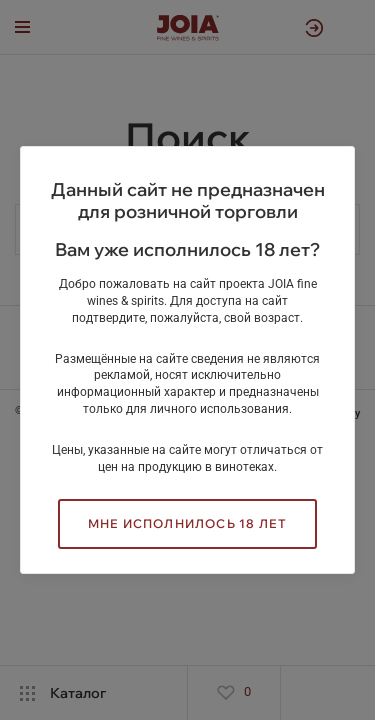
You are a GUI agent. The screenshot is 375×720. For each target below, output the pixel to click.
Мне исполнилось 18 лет (187, 523)
